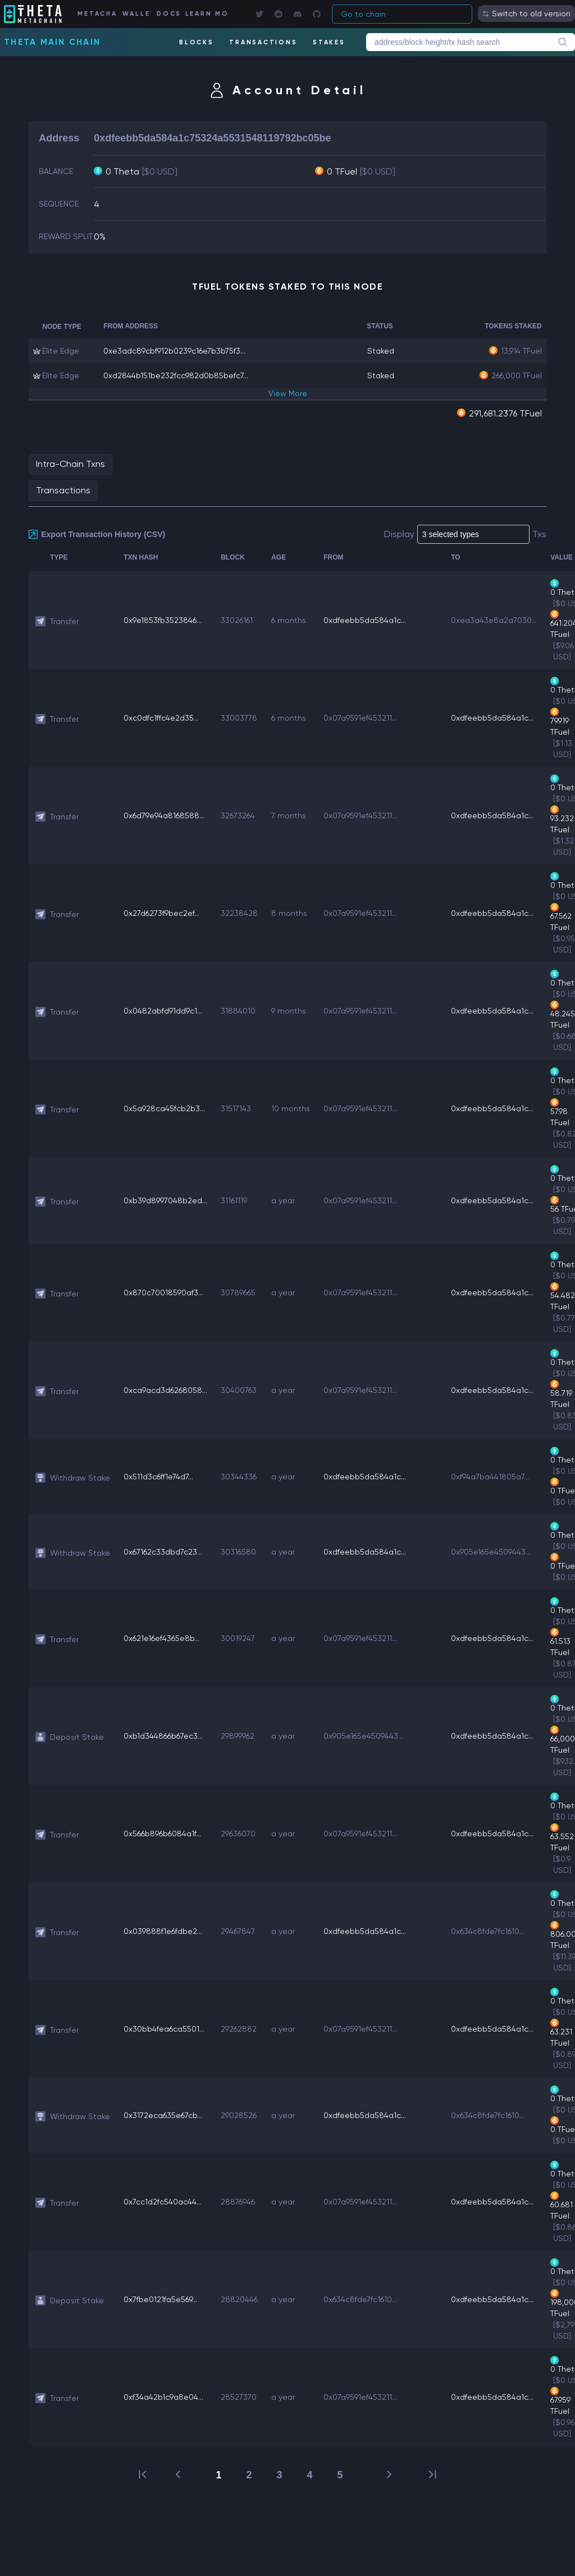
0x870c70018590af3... (163, 1292)
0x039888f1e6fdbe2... (163, 1931)
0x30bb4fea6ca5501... (164, 2028)
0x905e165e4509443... (491, 1551)
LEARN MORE (206, 13)
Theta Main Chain (52, 42)
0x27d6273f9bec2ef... (161, 913)
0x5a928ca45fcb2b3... (164, 1108)
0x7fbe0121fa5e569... (160, 2299)
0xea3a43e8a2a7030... (494, 620)
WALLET (136, 13)
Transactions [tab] (63, 490)
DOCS (168, 13)
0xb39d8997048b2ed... (165, 1200)
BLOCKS (196, 42)
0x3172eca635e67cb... (163, 2115)
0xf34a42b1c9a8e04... (163, 2396)
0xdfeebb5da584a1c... (364, 620)
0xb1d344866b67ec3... (163, 1735)
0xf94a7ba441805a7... (490, 1476)
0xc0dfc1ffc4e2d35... (161, 717)
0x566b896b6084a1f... (162, 1833)
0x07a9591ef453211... (360, 717)
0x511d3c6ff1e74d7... (158, 1476)
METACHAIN (96, 13)
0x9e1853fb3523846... (163, 620)
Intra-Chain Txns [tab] (70, 464)
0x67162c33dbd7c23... (163, 1551)
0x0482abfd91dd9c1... (163, 1010)
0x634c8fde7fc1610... (487, 1931)
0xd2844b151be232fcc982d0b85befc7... (175, 375)
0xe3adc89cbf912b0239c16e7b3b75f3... (174, 350)
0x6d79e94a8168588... (164, 815)
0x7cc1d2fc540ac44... (163, 2201)
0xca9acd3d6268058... (165, 1390)
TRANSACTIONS (263, 42)
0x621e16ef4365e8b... (161, 1638)
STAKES (329, 42)
